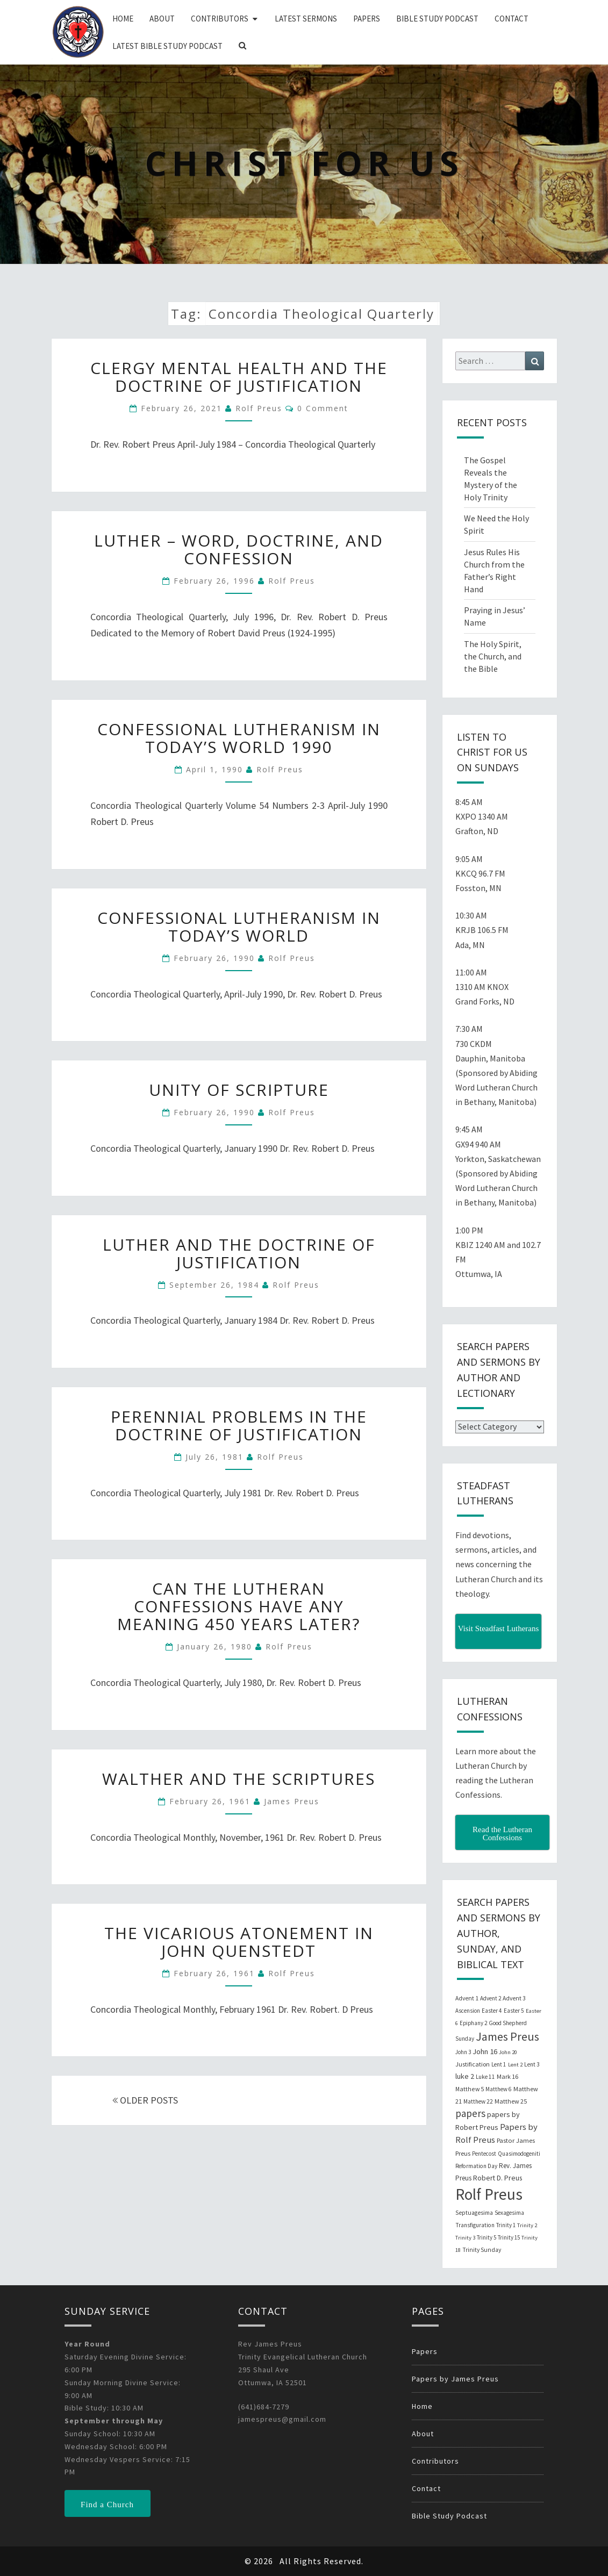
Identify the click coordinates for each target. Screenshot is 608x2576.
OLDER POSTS (145, 2100)
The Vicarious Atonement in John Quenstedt (239, 1942)
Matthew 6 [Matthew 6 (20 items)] (498, 2089)
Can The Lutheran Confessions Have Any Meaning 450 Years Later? (238, 1606)
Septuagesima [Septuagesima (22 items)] (474, 2212)
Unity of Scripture (239, 1090)
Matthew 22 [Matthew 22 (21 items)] (478, 2101)
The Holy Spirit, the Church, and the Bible (492, 656)
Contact (511, 18)
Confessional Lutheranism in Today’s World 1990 (239, 738)
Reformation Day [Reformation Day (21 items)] (476, 2166)
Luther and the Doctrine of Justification (239, 1253)
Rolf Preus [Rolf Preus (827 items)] (489, 2194)
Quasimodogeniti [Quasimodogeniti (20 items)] (519, 2153)
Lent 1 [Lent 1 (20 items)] (498, 2064)
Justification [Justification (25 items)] (472, 2064)
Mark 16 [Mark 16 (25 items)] (507, 2076)
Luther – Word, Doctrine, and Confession (238, 549)
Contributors (219, 18)
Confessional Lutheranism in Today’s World (239, 926)
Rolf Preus (258, 408)
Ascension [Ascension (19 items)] (467, 2010)
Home (122, 18)
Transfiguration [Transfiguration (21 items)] (475, 2225)
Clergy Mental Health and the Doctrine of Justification (239, 377)
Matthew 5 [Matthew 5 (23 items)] (469, 2089)
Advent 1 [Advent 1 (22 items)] (466, 1998)
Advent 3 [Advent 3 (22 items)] (514, 1998)
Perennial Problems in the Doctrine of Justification (239, 1425)
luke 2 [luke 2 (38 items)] (464, 2076)
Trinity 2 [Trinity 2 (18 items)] (527, 2225)
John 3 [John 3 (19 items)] (463, 2052)
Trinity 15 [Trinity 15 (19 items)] (509, 2237)
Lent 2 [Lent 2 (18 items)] (515, 2064)
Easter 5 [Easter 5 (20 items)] (514, 2010)
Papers (366, 18)
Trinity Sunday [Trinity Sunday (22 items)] (481, 2250)
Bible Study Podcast (437, 18)
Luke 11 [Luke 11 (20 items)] (485, 2076)
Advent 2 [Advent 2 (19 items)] (490, 1998)
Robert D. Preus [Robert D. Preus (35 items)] (497, 2178)
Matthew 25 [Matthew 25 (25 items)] (511, 2101)
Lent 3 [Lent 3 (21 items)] (532, 2064)
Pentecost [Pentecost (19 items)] (484, 2153)
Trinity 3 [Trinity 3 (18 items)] (465, 2237)
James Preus (291, 1801)
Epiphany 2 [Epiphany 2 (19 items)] (473, 2023)
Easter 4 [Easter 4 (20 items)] (492, 2010)
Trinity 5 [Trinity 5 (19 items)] (486, 2237)
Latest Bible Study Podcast (167, 46)
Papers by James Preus (455, 2379)
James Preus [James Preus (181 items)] (507, 2036)
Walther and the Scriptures (238, 1779)
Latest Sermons (306, 18)
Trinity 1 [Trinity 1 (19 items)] (506, 2225)
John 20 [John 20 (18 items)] (508, 2052)
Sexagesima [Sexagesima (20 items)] (509, 2212)
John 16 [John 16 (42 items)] (485, 2051)
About (162, 18)
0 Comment (322, 408)
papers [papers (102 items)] (470, 2113)
